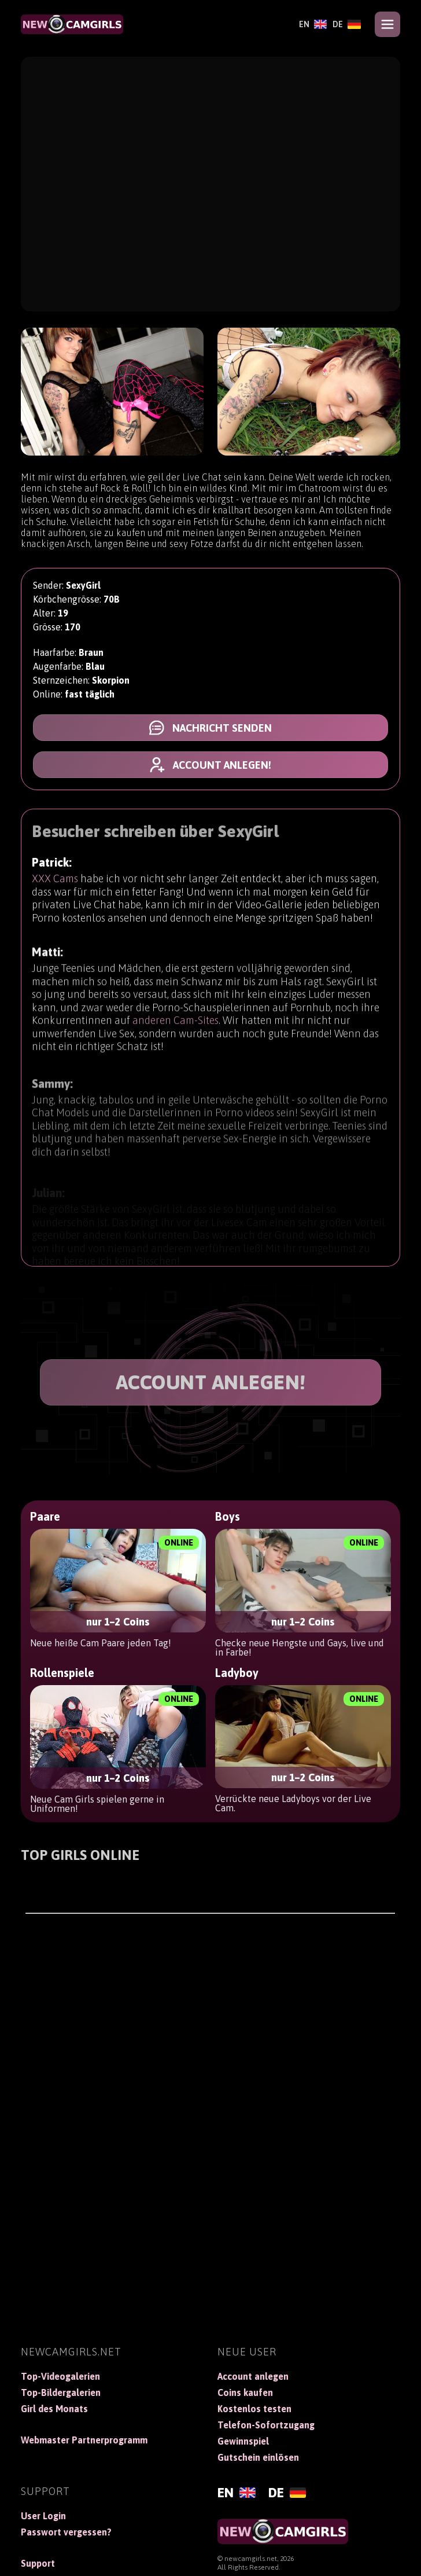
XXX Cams (55, 881)
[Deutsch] (347, 24)
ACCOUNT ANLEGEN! (211, 1382)
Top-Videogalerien (60, 2376)
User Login (43, 2515)
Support (38, 2563)
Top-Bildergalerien (61, 2392)
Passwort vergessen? (66, 2532)
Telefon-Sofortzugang (266, 2425)
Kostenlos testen (254, 2408)
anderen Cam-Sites (175, 1029)
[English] (313, 24)
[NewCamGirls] (72, 24)
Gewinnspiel (243, 2441)
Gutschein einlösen (258, 2457)
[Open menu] (387, 24)
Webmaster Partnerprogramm (84, 2440)
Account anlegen (253, 2376)
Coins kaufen (245, 2392)
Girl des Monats (54, 2408)
